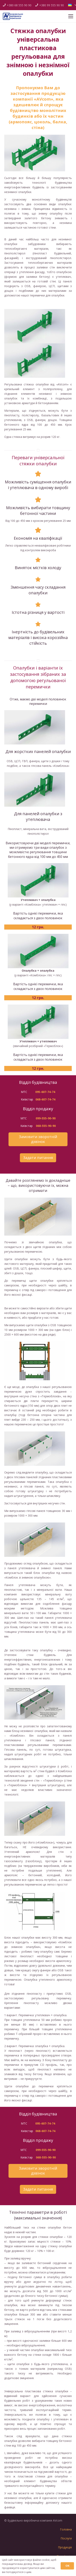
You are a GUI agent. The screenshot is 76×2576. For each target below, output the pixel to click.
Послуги (66, 2538)
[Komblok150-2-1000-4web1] (38, 1702)
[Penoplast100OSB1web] (38, 1539)
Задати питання (38, 1157)
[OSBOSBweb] (38, 1217)
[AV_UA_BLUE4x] (13, 16)
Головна (66, 2529)
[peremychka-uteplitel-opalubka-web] (38, 326)
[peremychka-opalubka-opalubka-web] (38, 951)
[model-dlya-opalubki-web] (38, 727)
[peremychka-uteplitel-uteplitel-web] (38, 360)
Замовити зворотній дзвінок (38, 1139)
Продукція (65, 2547)
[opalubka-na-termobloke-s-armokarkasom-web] (38, 1360)
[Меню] (70, 16)
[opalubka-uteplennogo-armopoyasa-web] (38, 1911)
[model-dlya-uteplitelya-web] (38, 789)
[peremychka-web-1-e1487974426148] (38, 153)
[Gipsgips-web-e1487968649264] (38, 1448)
